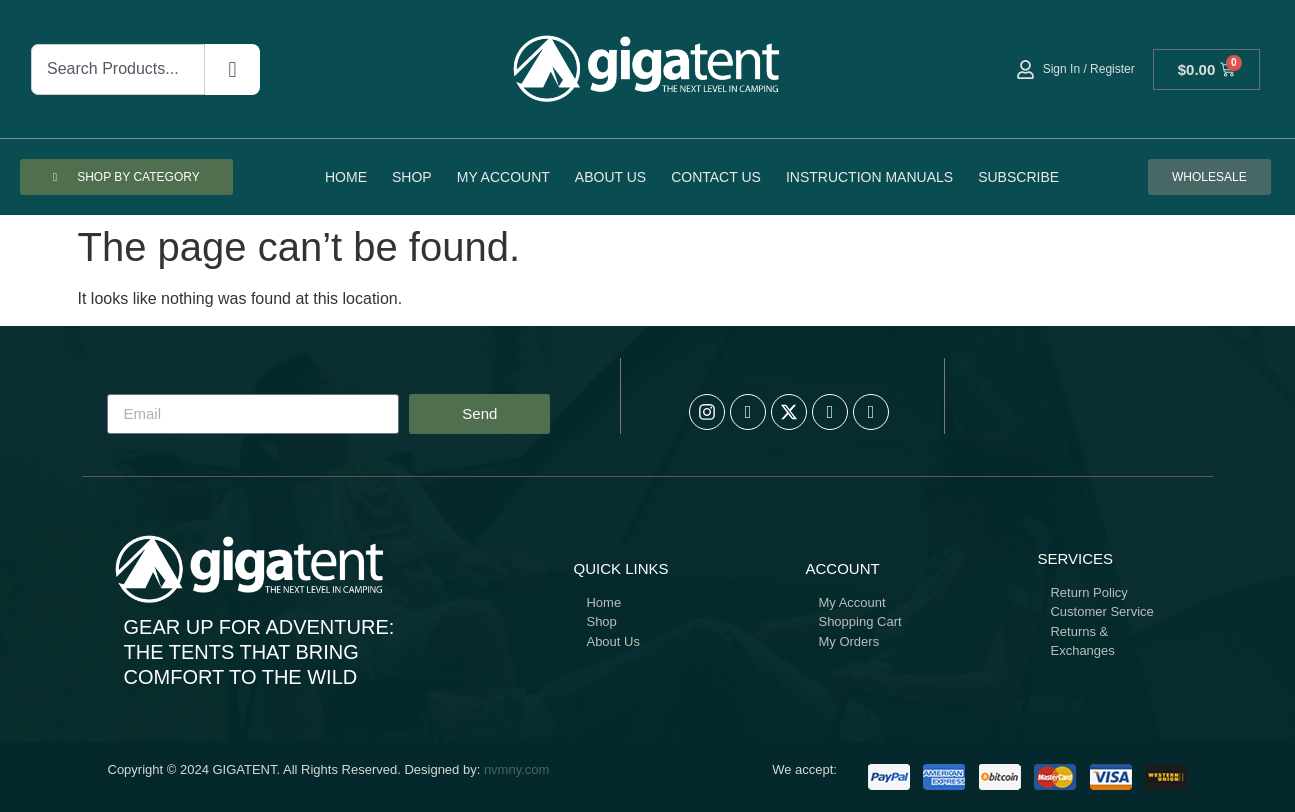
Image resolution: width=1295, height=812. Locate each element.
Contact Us (716, 177)
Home (346, 177)
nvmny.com (517, 769)
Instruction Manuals (869, 177)
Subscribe (1018, 177)
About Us (610, 177)
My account (503, 177)
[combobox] (118, 69)
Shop (412, 177)
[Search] (232, 69)
